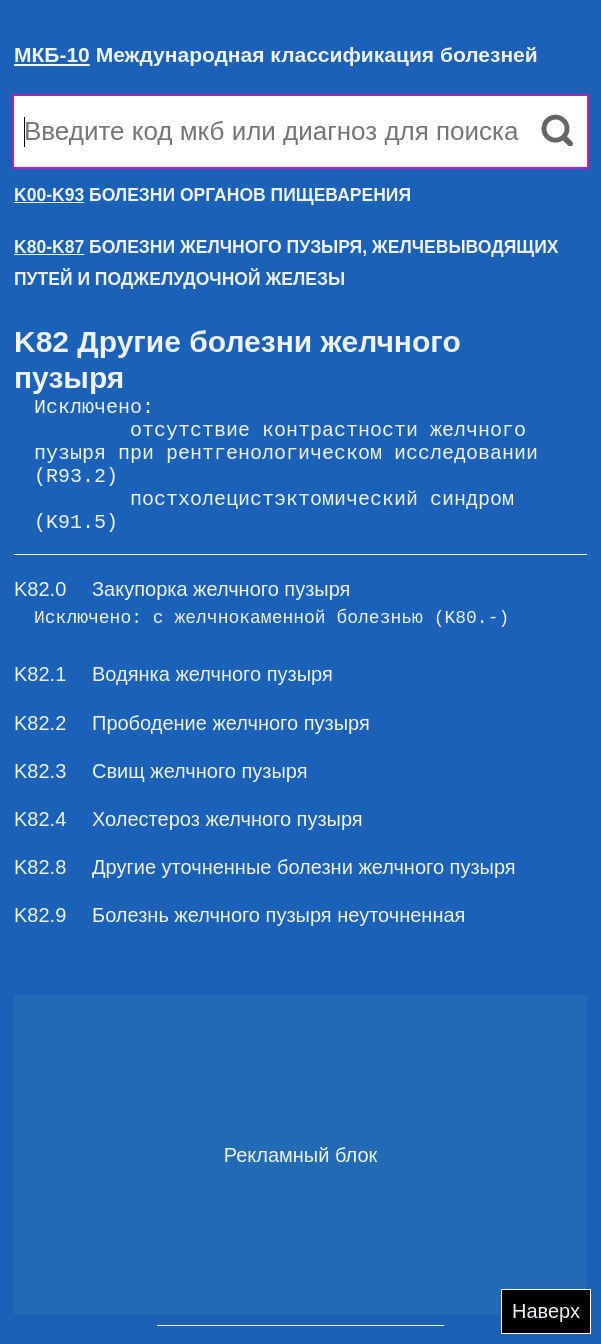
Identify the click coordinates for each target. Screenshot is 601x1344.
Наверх (546, 1311)
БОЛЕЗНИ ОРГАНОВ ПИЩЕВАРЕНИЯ (212, 195)
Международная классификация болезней (276, 54)
